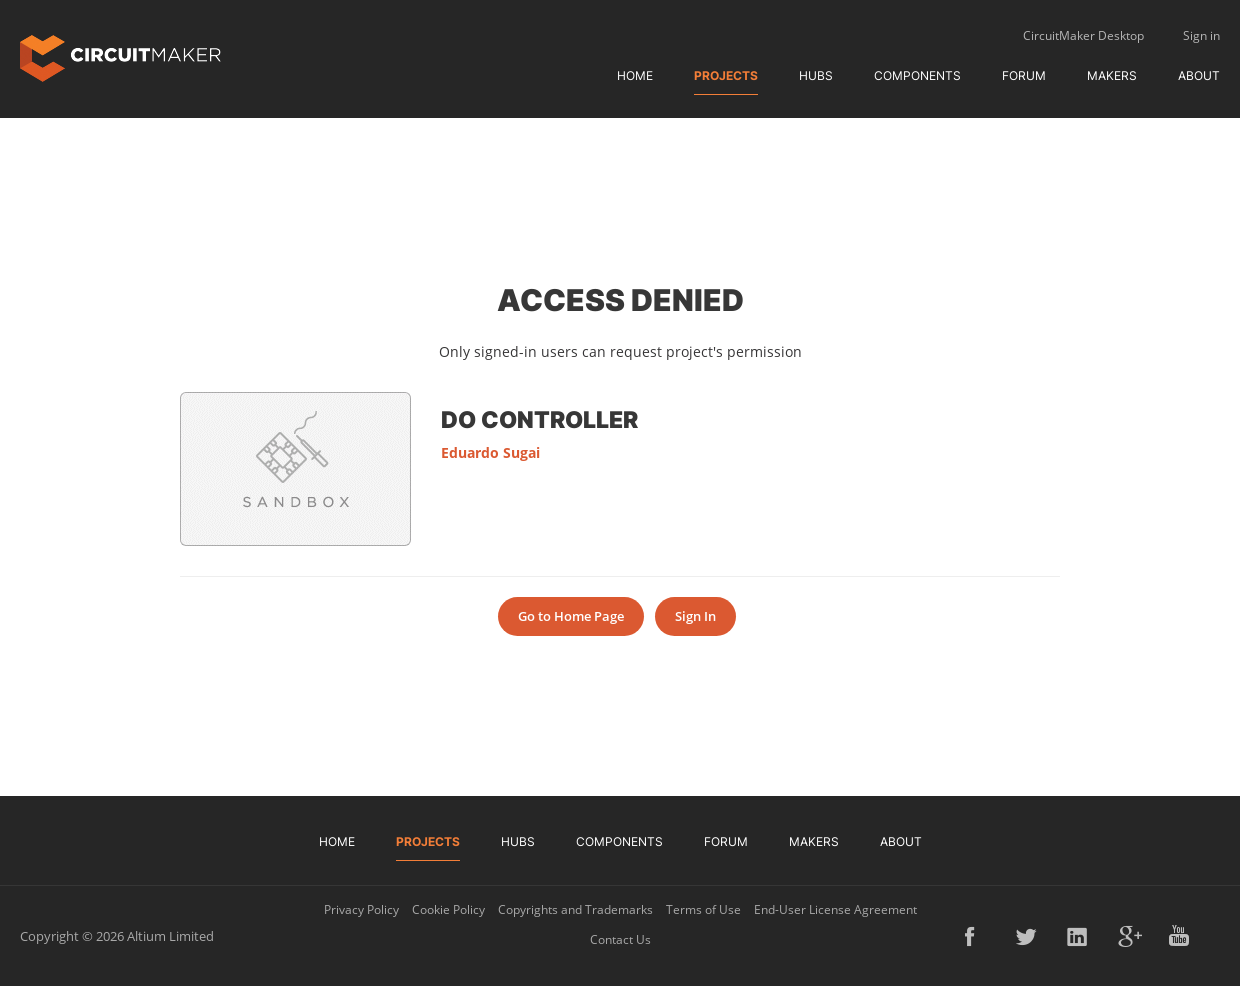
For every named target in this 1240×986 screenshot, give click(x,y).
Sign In (695, 616)
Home (635, 75)
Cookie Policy (448, 909)
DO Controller (539, 419)
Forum (1024, 75)
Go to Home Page (571, 616)
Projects (726, 75)
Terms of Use (703, 909)
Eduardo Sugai (490, 452)
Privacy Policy (361, 909)
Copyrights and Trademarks (575, 909)
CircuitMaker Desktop (1083, 35)
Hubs (816, 75)
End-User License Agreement (835, 909)
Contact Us (620, 939)
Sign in (1201, 35)
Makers (1112, 75)
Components (917, 75)
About (1199, 75)
